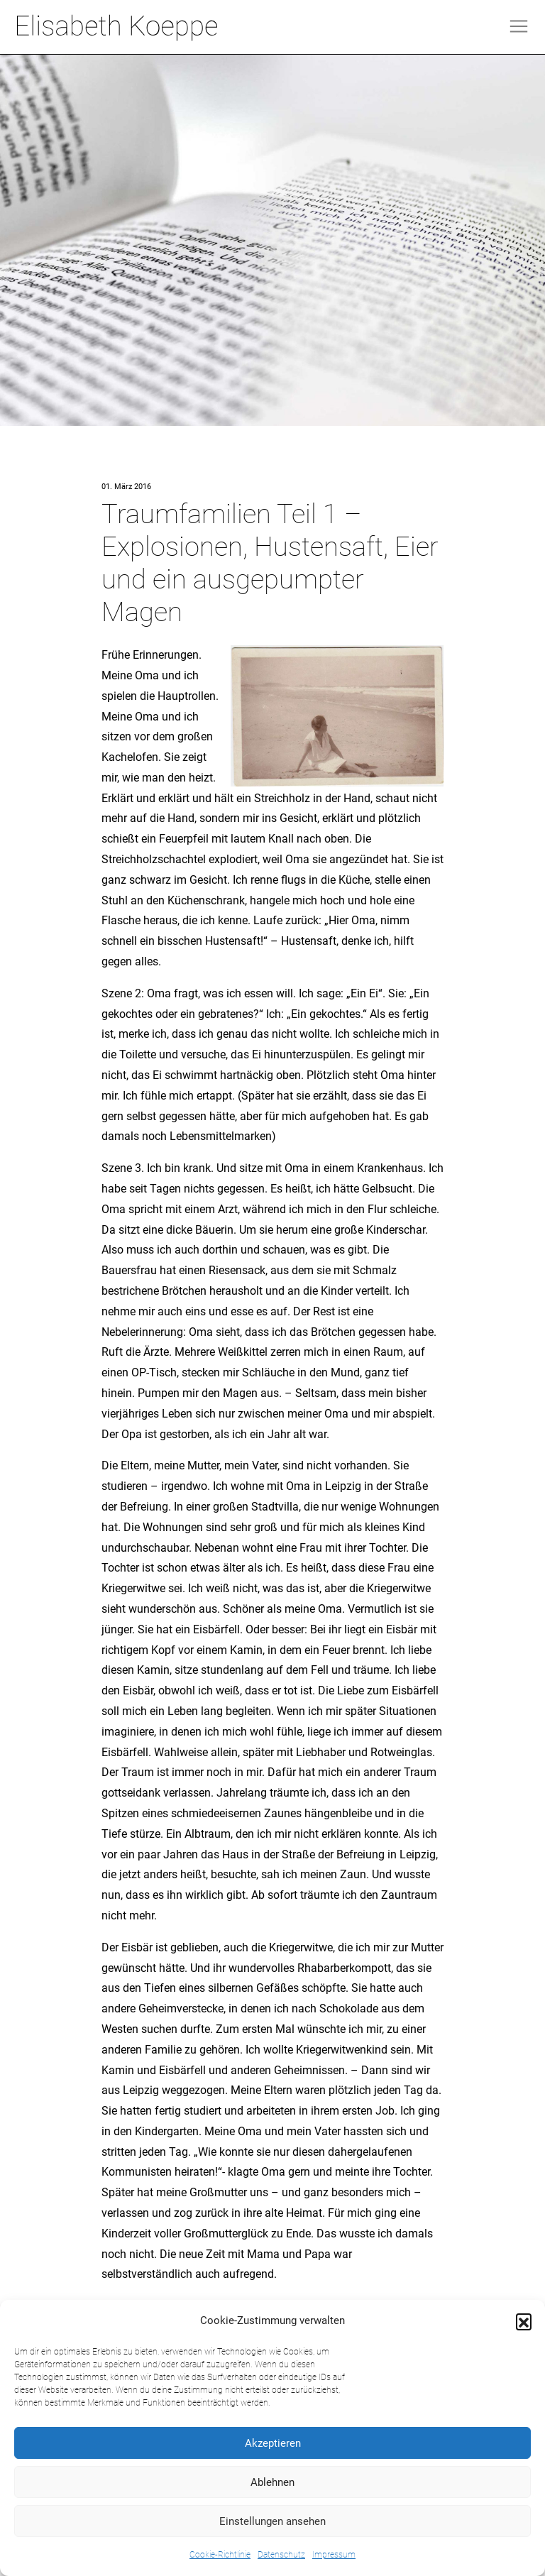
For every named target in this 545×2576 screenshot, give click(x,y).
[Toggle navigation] (519, 26)
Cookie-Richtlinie (220, 2555)
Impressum (334, 2555)
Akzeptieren (273, 2443)
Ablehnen (272, 2482)
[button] (524, 2321)
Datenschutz (281, 2555)
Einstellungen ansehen (272, 2521)
